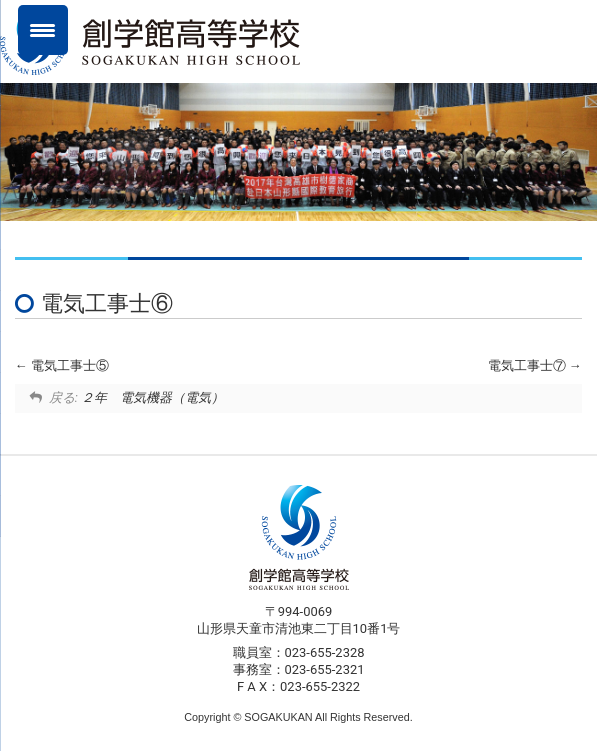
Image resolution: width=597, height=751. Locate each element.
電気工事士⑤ (62, 365)
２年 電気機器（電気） (152, 397)
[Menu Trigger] (43, 30)
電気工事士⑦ (535, 365)
